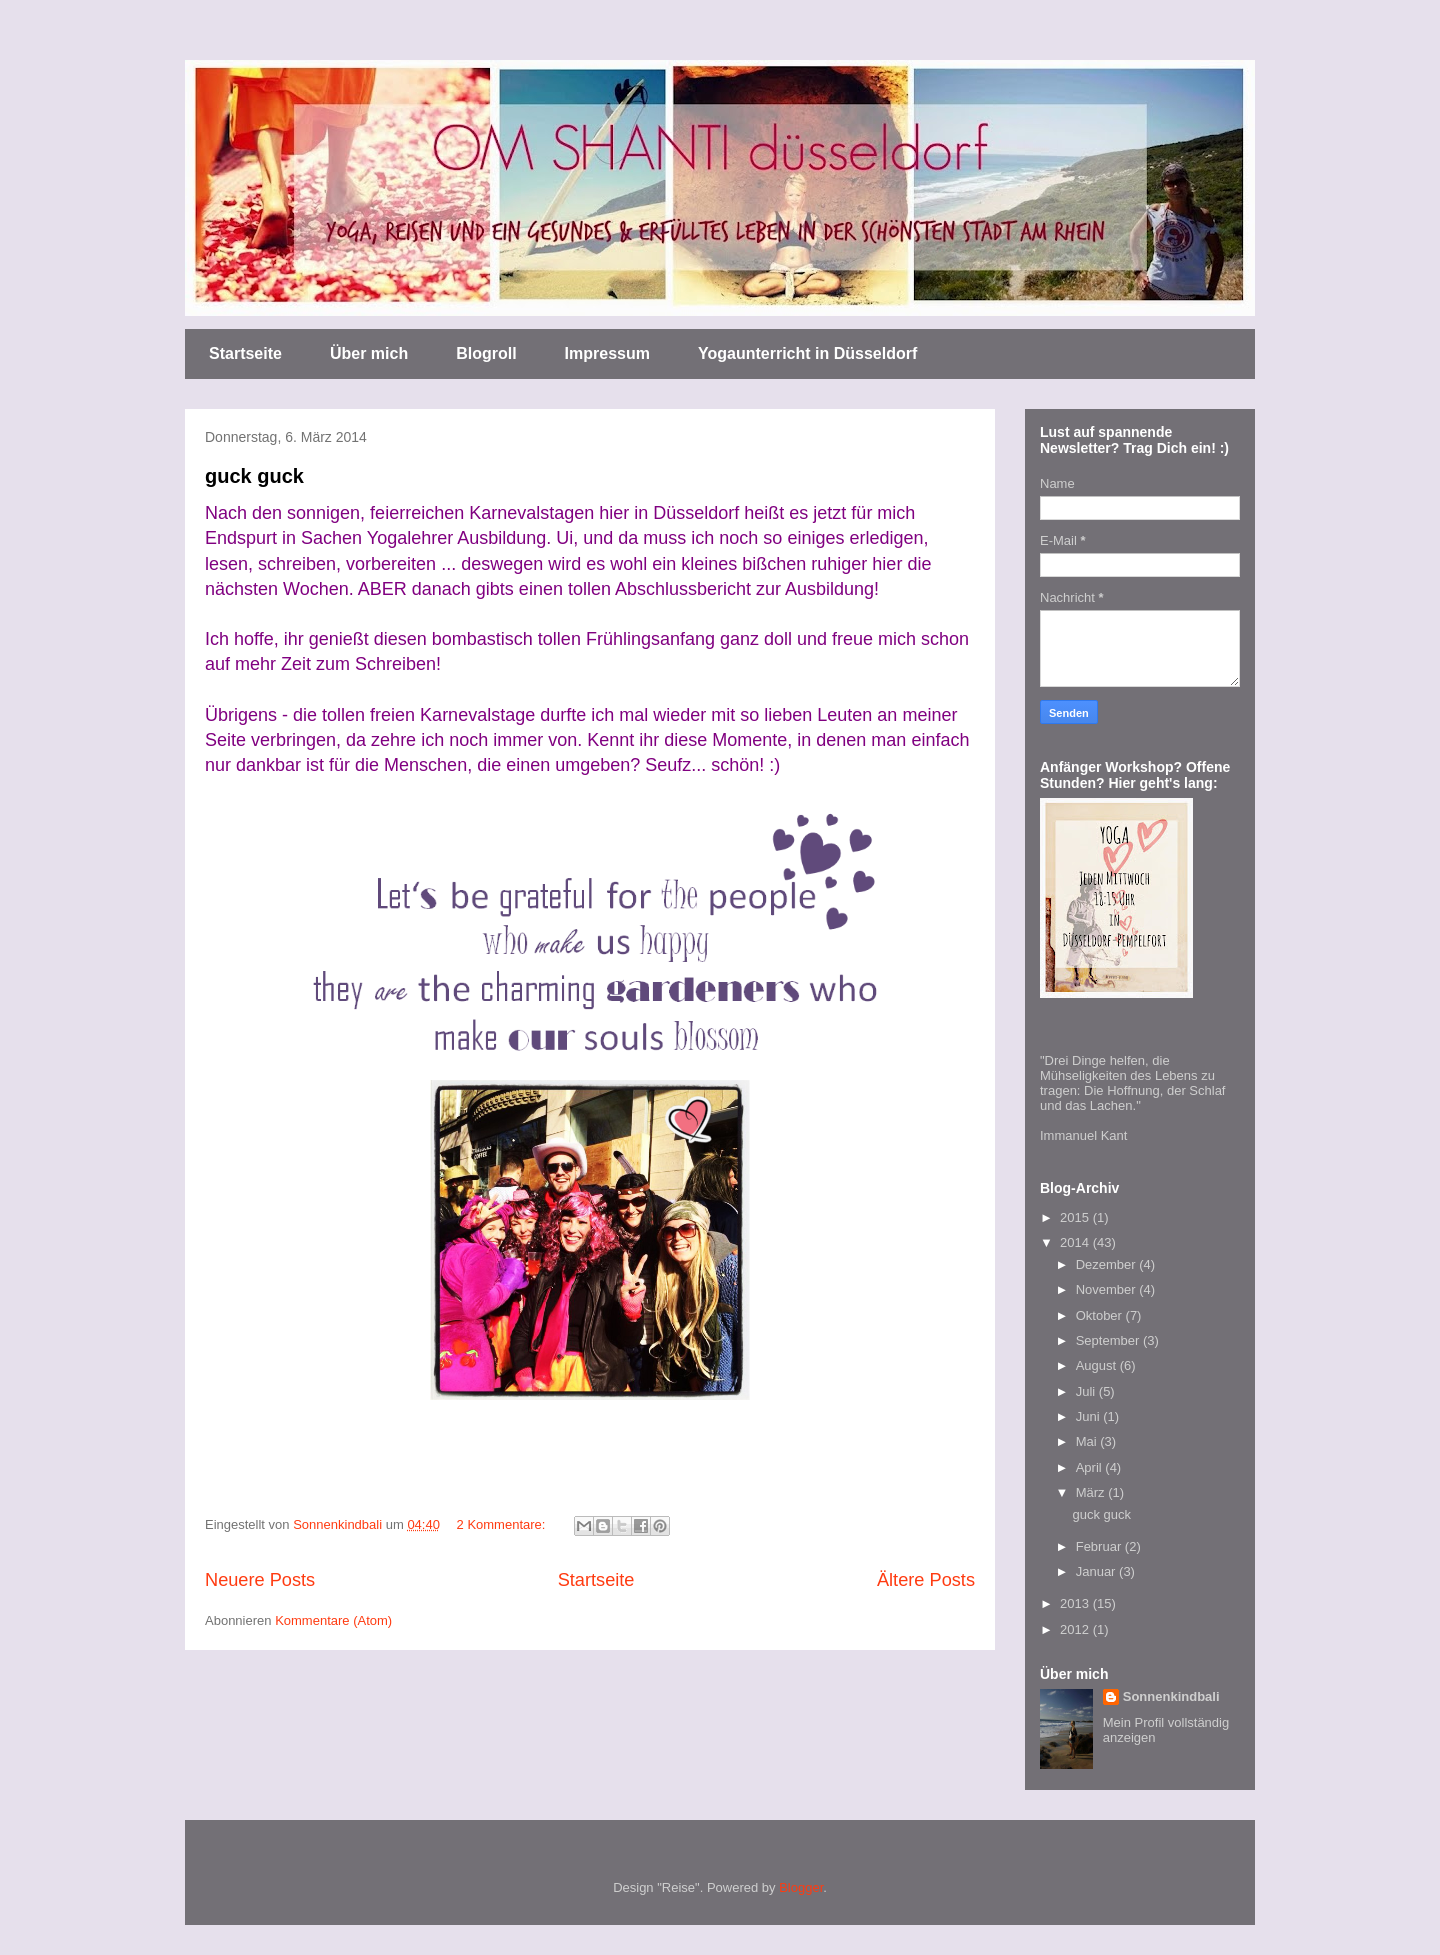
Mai (1088, 1441)
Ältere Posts (926, 1580)
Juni (1089, 1416)
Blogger (801, 1887)
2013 (1076, 1603)
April (1091, 1467)
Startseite (245, 353)
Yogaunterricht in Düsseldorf (807, 353)
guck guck (254, 476)
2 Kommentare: (503, 1524)
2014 (1076, 1242)
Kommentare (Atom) (333, 1620)
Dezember (1108, 1264)
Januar (1097, 1571)
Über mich (369, 353)
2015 (1076, 1217)
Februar (1100, 1546)
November (1108, 1289)
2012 (1076, 1629)
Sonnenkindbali (1171, 1696)
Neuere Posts (260, 1580)
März (1092, 1492)
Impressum (607, 353)
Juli (1087, 1391)
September (1109, 1340)
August (1098, 1365)
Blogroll (486, 353)
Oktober (1101, 1315)
